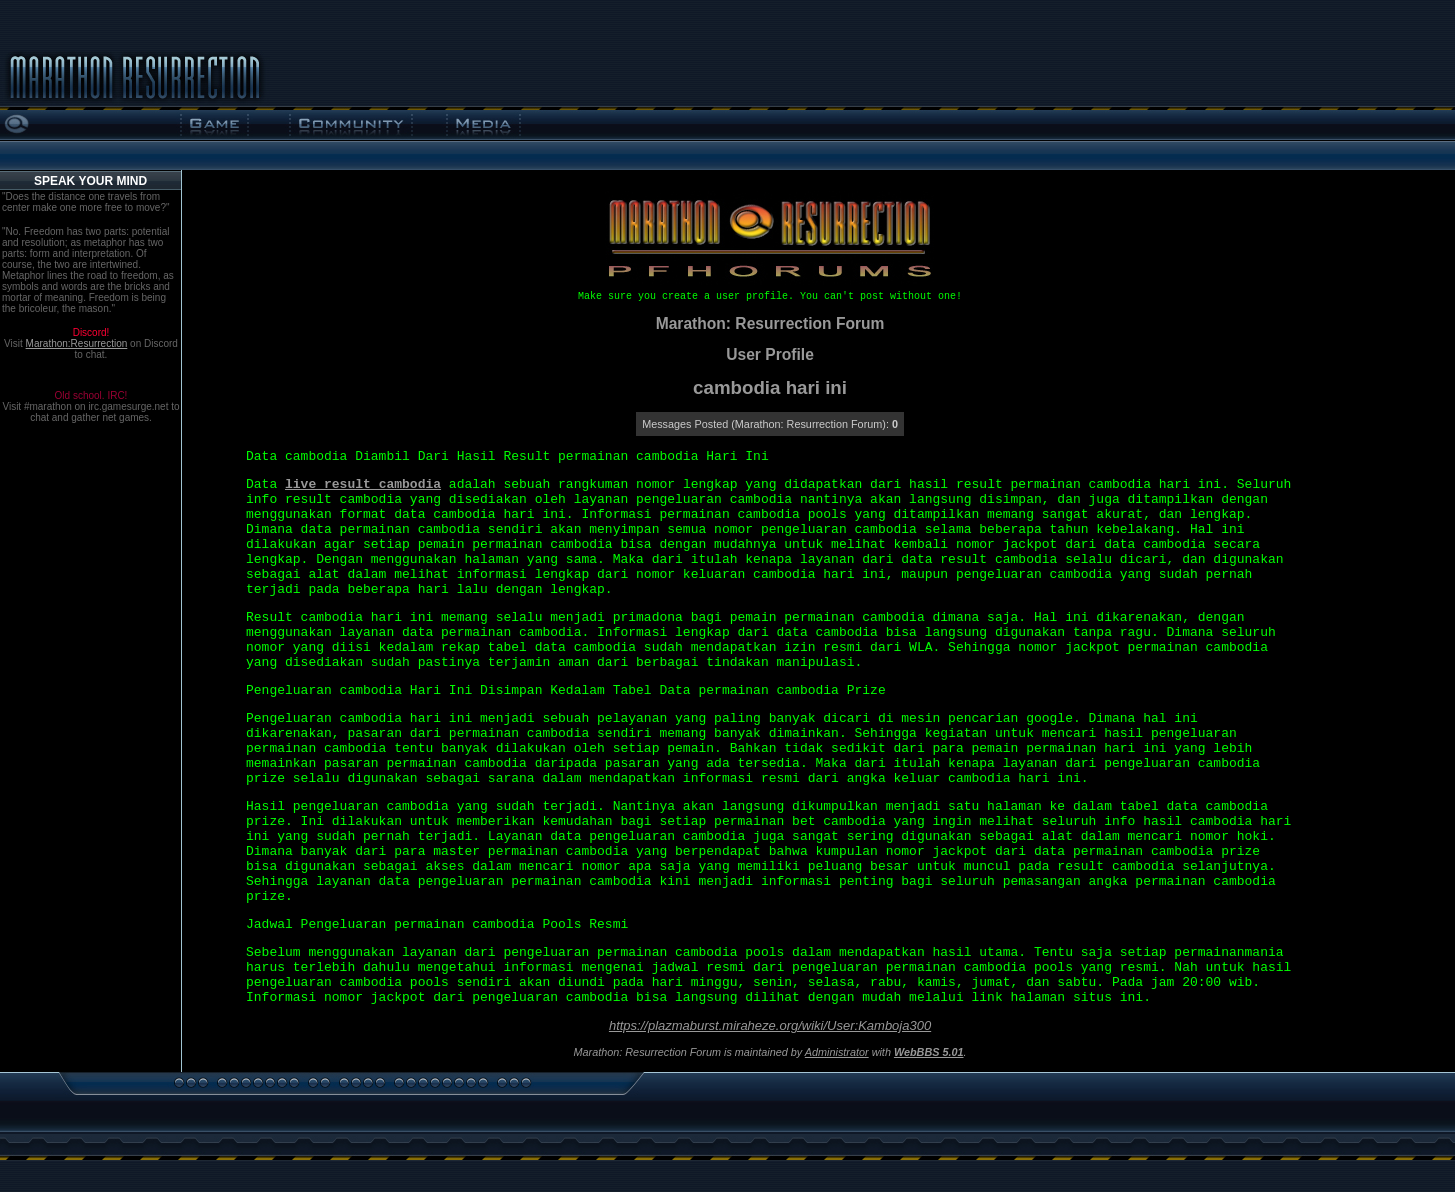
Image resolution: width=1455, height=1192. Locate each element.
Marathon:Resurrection (77, 343)
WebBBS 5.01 (929, 1052)
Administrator (837, 1052)
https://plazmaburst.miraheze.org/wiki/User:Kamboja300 (770, 1025)
